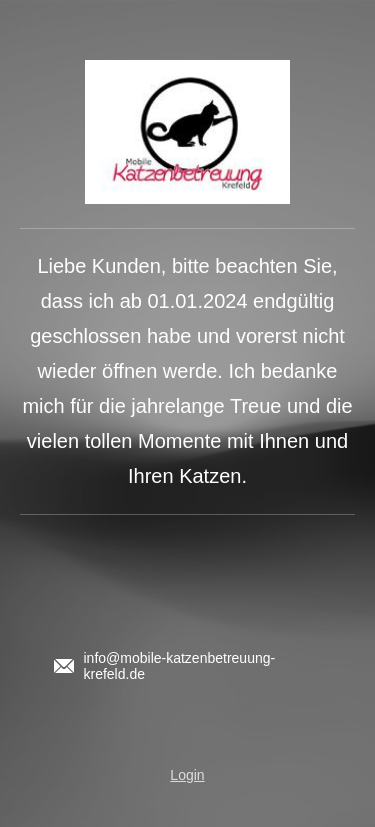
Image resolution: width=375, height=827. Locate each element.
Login (187, 775)
